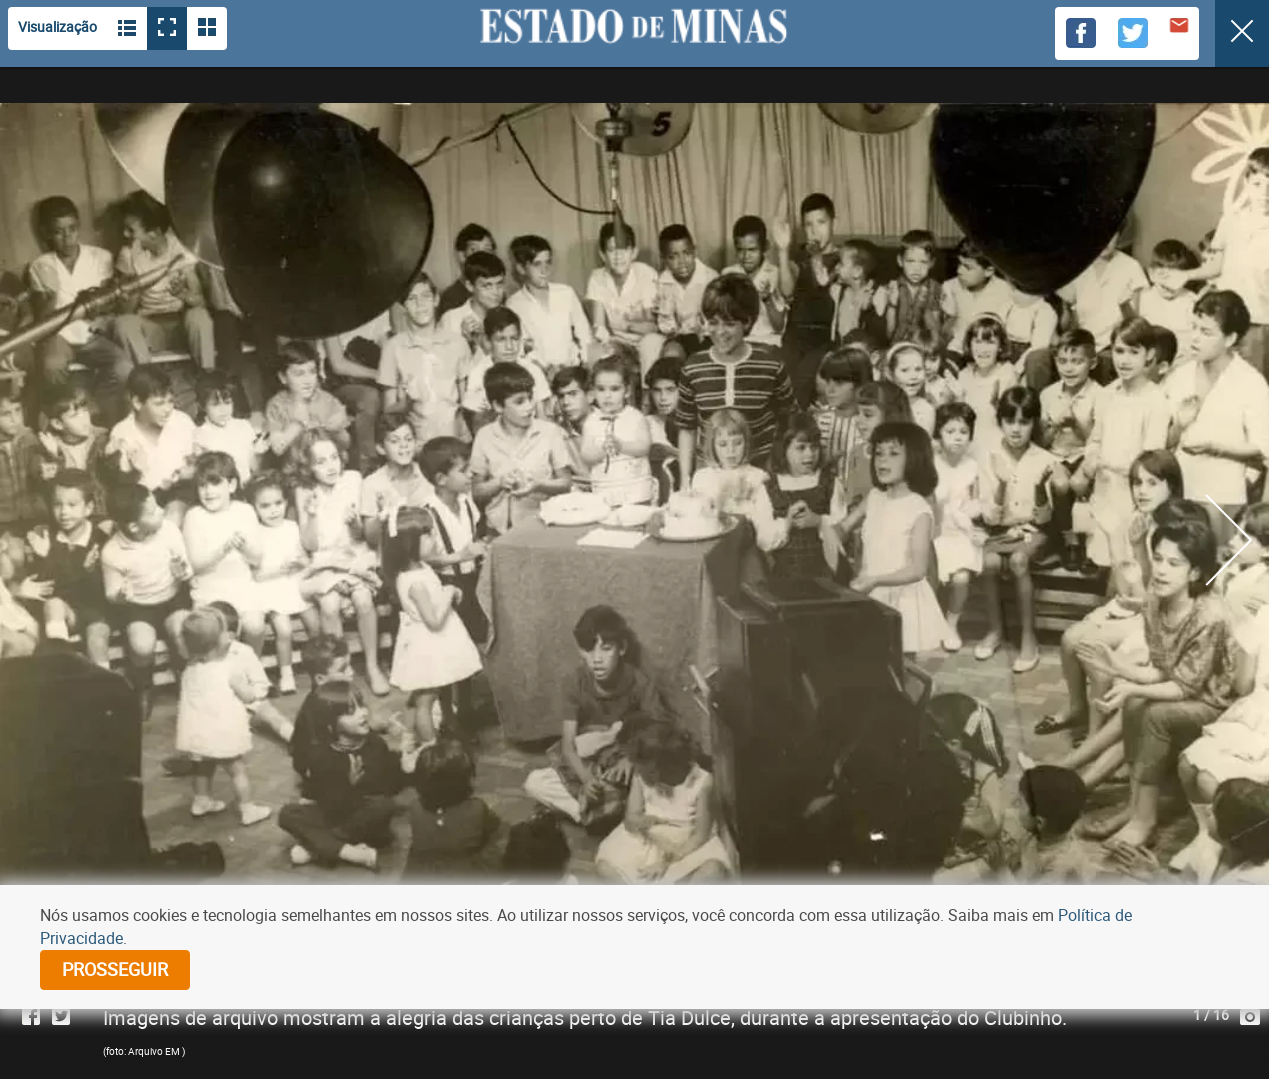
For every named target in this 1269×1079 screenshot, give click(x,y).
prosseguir (115, 969)
